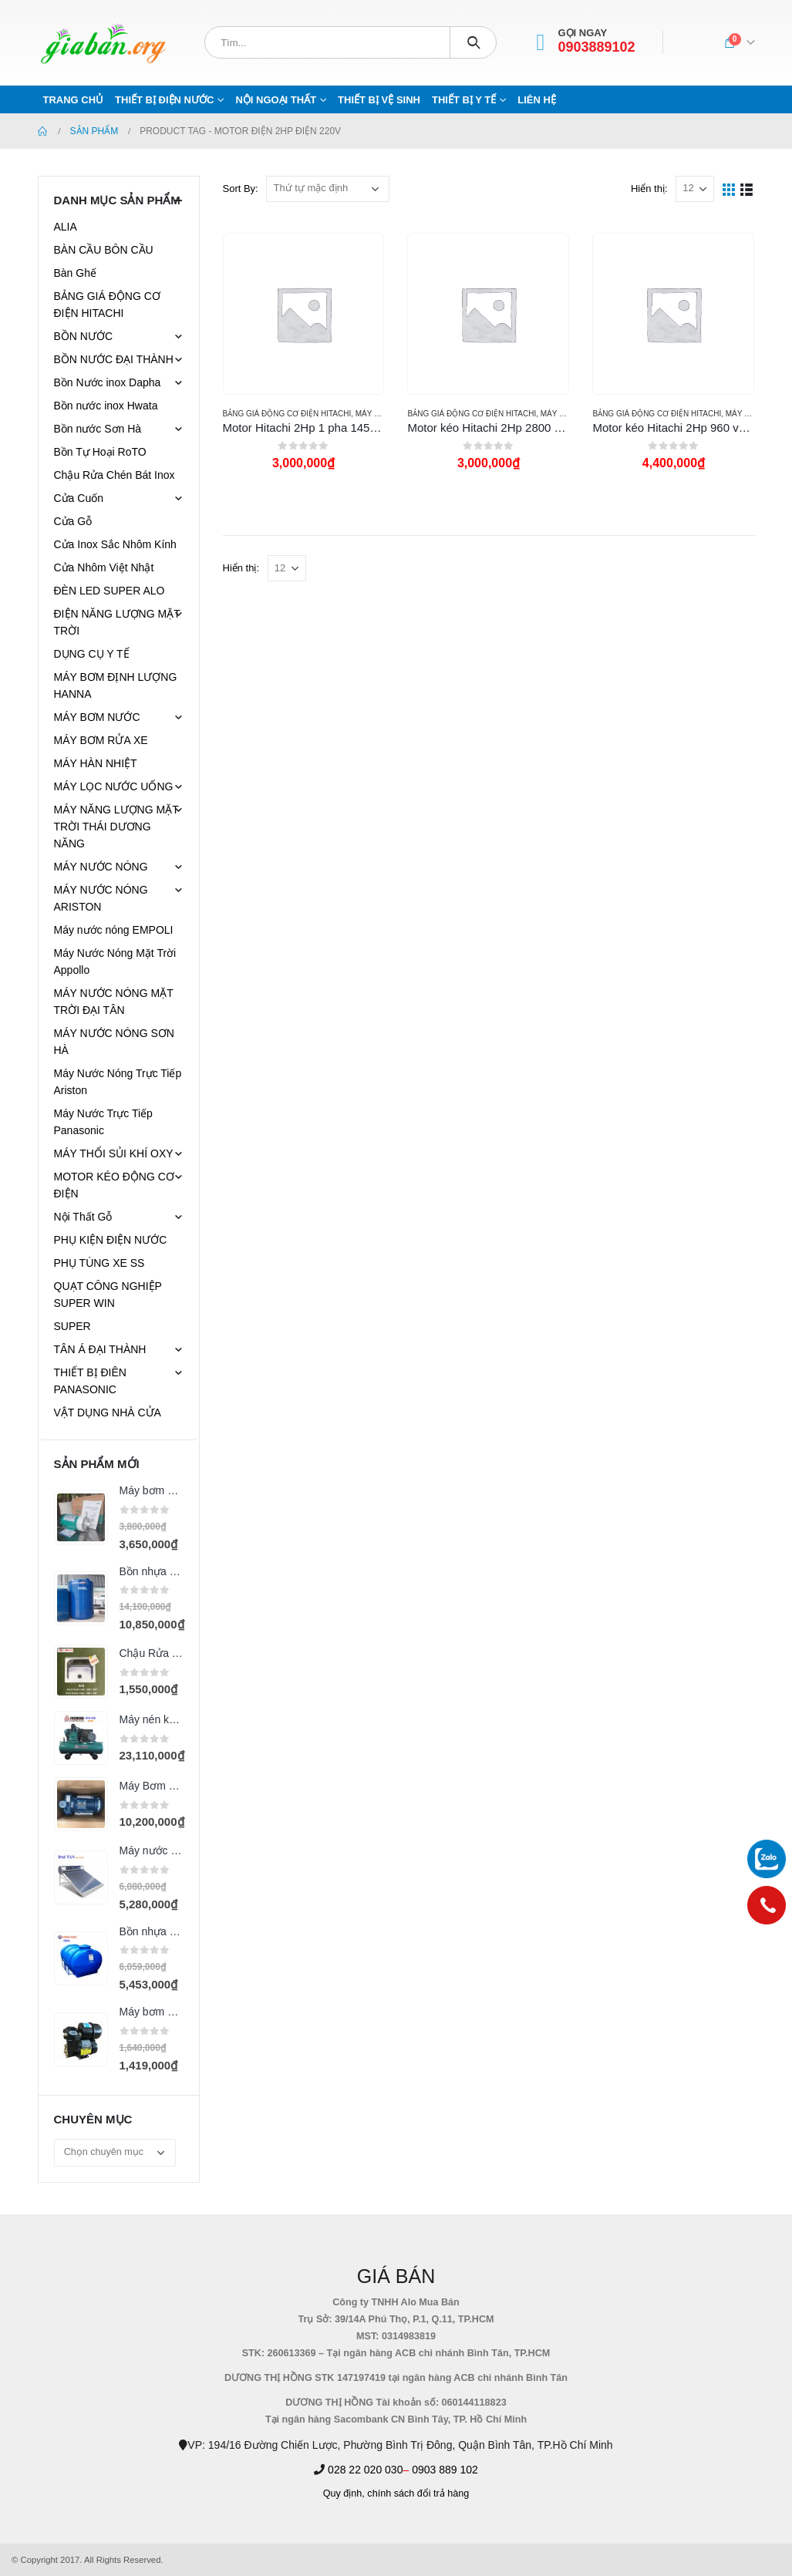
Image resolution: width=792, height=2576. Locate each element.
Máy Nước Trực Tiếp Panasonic (103, 1121)
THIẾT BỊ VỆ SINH (379, 100)
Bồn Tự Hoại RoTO (100, 452)
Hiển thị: (649, 188)
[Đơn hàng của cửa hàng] (327, 189)
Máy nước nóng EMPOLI (114, 930)
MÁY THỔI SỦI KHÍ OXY (114, 1153)
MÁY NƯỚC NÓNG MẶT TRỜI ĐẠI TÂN (114, 1001)
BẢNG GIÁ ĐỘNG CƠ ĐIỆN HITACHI (287, 413)
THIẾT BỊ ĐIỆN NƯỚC (164, 100)
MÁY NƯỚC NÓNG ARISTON (101, 898)
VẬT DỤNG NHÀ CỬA (107, 1412)
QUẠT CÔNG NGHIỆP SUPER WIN (108, 1294)
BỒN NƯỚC (83, 336)
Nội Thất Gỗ (83, 1217)
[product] (304, 314)
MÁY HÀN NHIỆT (95, 763)
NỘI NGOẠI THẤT (275, 100)
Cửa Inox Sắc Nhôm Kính (115, 544)
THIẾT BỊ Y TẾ (464, 100)
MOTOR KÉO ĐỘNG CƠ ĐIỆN (114, 1185)
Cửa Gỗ (73, 521)
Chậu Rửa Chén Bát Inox (114, 475)
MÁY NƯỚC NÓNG (101, 866)
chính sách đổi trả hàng (418, 2493)
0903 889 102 (445, 2469)
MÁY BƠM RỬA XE (101, 740)
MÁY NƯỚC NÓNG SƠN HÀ (114, 1041)
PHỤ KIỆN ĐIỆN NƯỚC (110, 1240)
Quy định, (344, 2493)
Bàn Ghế (75, 273)
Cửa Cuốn (78, 498)
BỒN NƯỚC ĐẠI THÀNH (114, 359)
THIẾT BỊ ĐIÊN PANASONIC (90, 1381)
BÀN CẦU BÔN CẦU (103, 250)
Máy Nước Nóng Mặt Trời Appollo (115, 961)
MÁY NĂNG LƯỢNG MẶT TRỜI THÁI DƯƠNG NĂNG (116, 826)
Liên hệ (536, 100)
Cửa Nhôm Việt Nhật (104, 567)
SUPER (72, 1326)
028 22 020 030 (365, 2469)
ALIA (65, 227)
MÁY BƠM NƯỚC (97, 717)
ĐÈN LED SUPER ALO (109, 590)
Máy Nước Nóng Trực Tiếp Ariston (118, 1081)
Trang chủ (73, 100)
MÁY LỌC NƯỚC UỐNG (114, 786)
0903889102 (596, 47)
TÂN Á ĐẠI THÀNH (100, 1349)
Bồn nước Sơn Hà (98, 429)
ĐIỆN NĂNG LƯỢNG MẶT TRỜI (117, 622)
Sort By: (240, 188)
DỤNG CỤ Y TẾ (92, 654)
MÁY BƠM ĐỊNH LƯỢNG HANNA (115, 685)
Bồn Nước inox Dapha (107, 382)
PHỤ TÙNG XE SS (99, 1263)
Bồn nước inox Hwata (106, 405)
